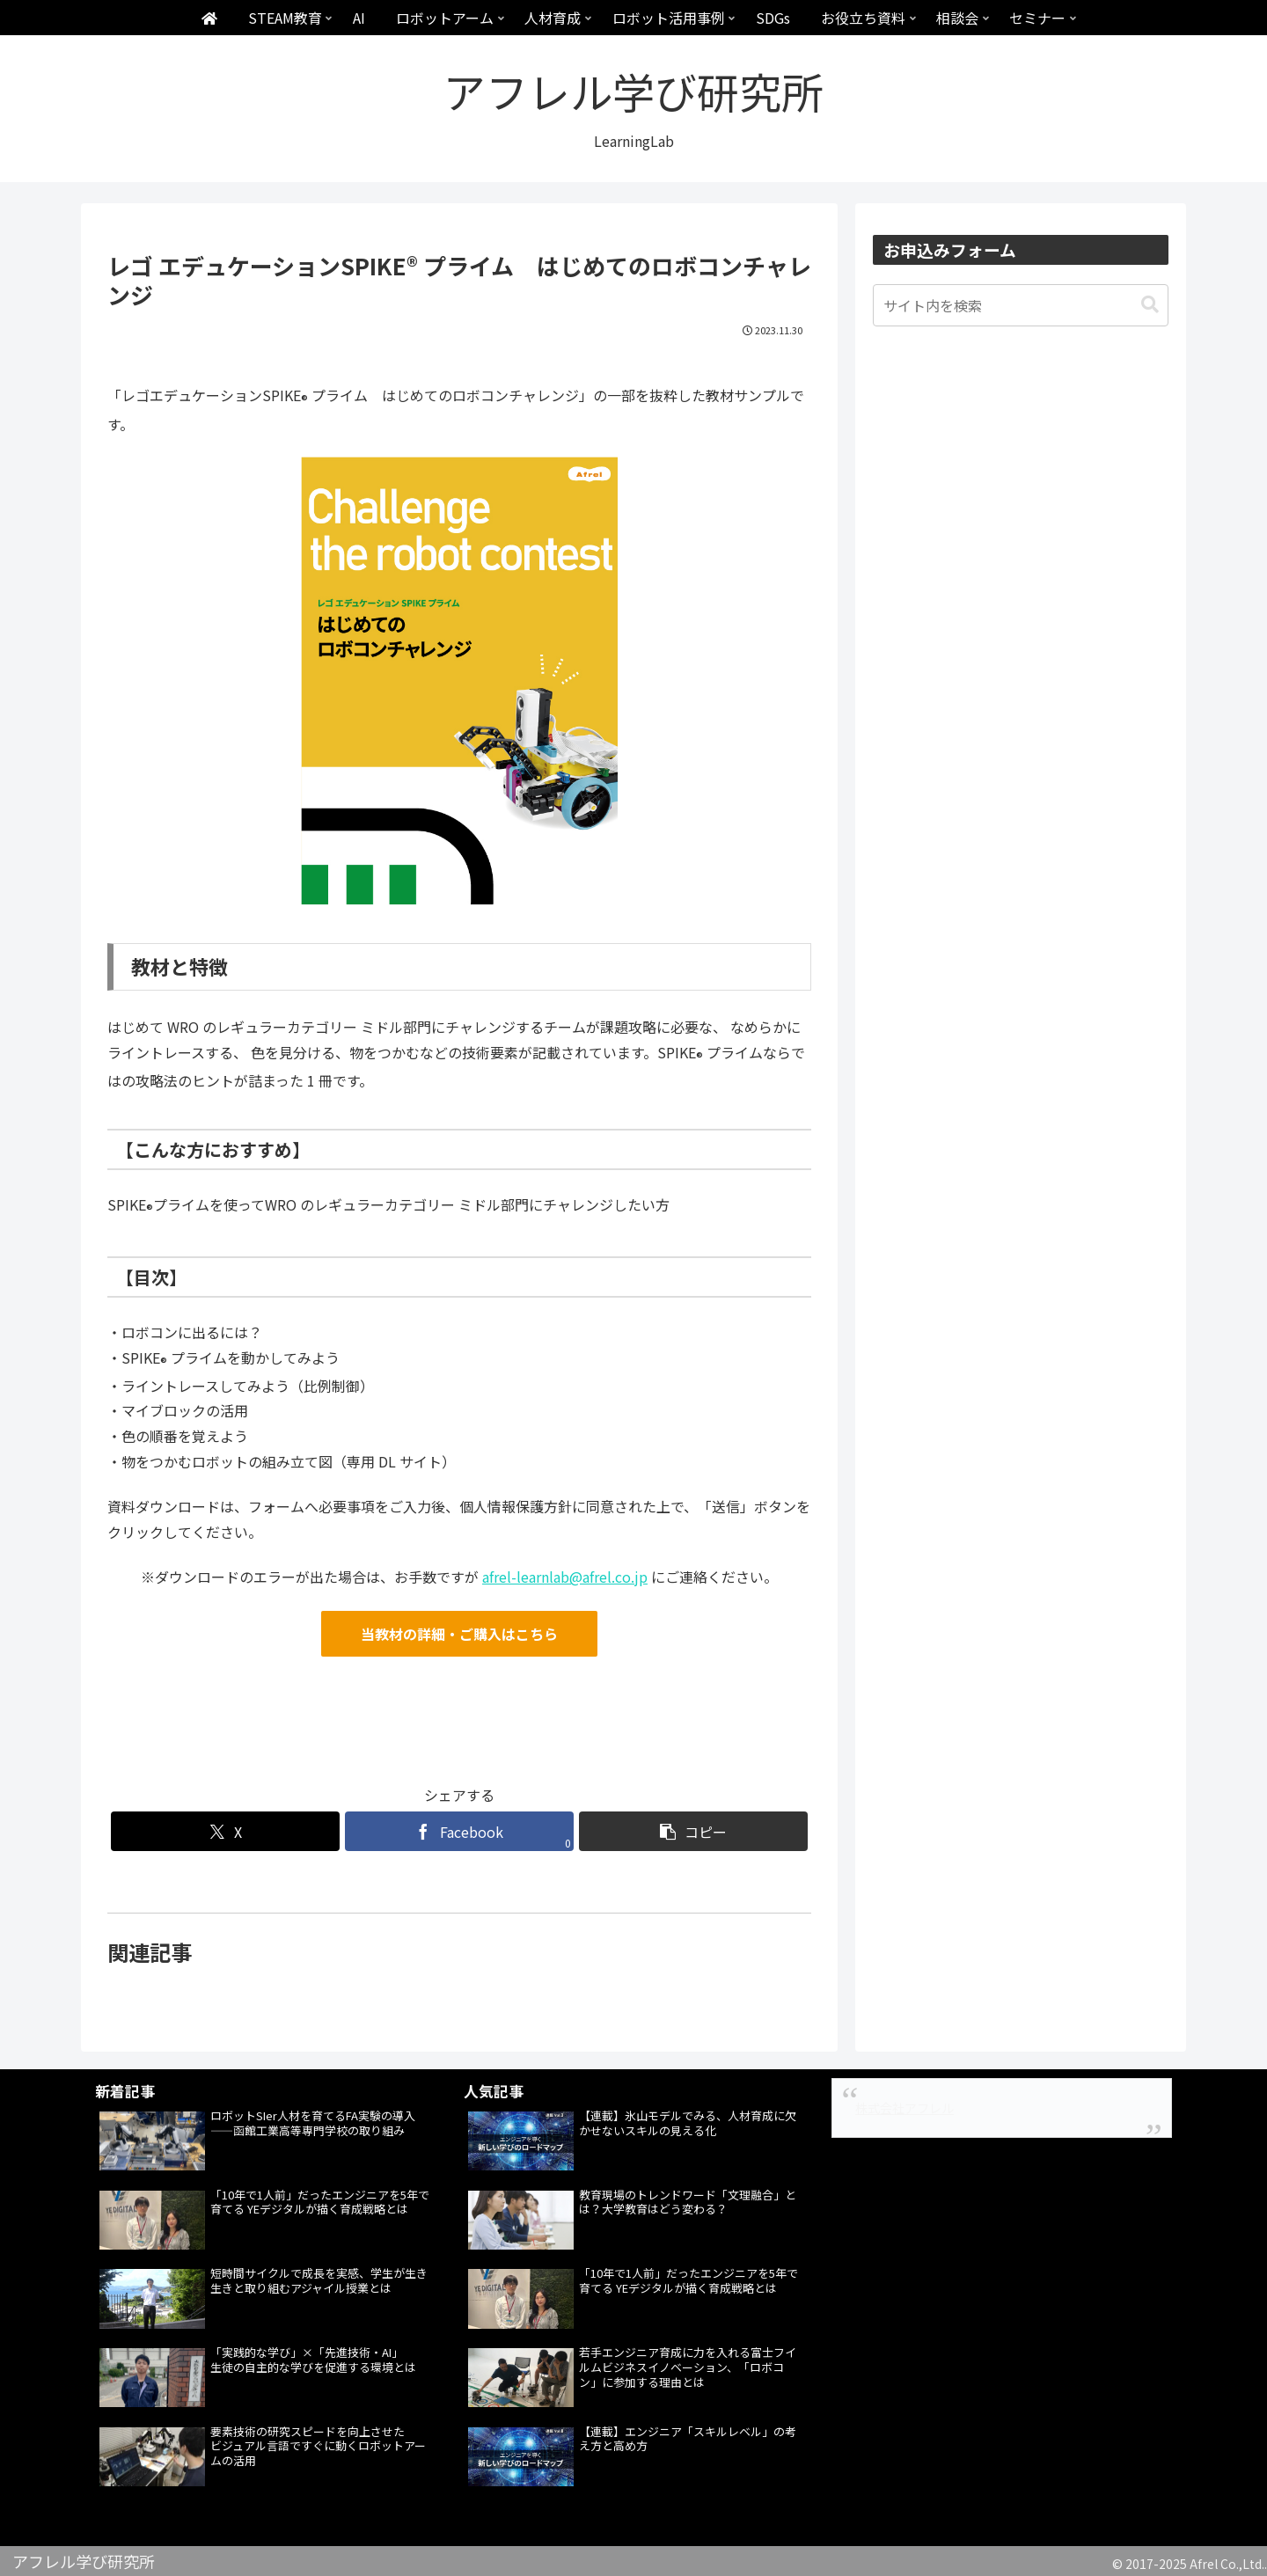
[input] (1020, 305)
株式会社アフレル (904, 2107)
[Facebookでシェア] (459, 1831)
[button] (693, 1831)
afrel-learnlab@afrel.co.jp (565, 1576)
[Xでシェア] (225, 1831)
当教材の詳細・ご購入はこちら (459, 1633)
